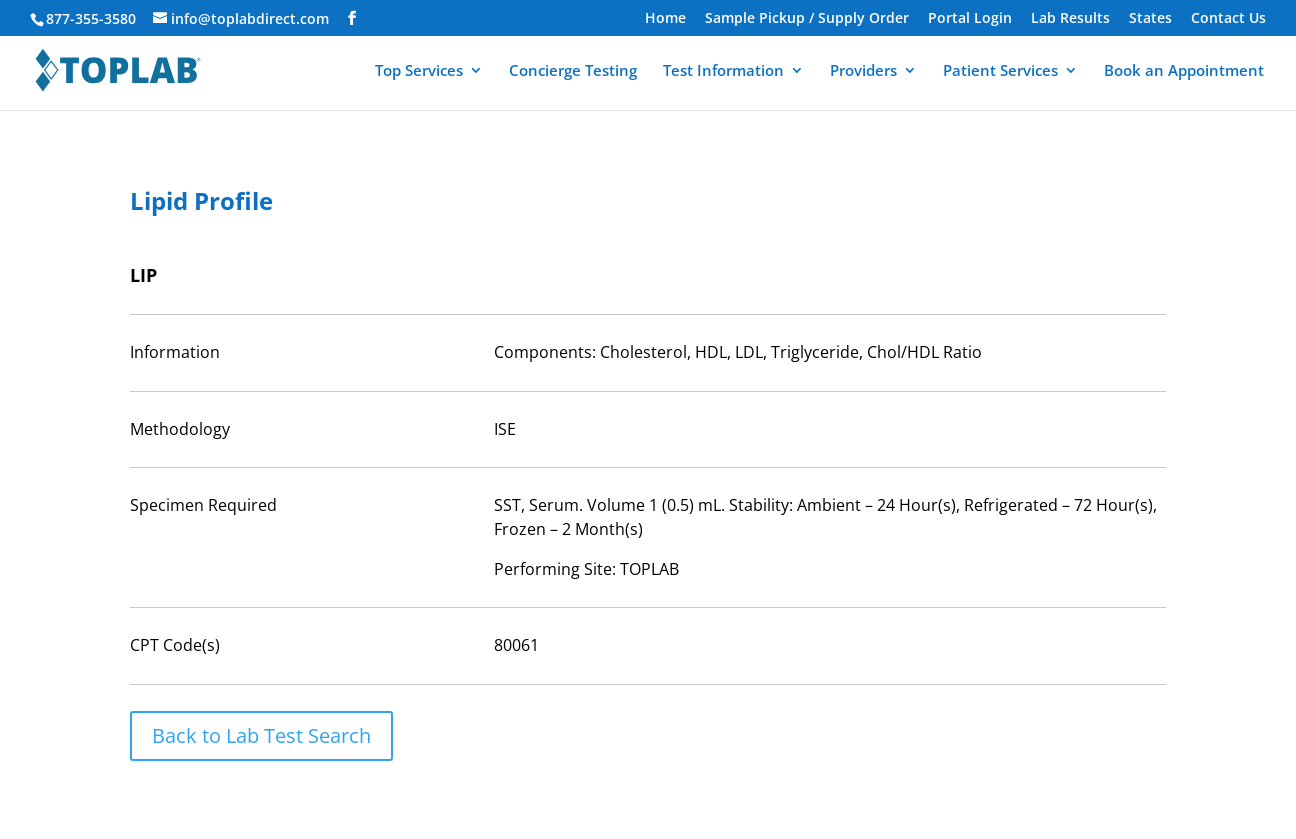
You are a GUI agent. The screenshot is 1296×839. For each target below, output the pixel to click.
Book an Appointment (1184, 71)
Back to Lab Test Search (261, 735)
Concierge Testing (573, 71)
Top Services (419, 71)
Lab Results (1070, 19)
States (1150, 19)
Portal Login (970, 19)
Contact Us (1228, 19)
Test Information (723, 71)
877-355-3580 (91, 18)
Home (665, 19)
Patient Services (1000, 71)
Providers (863, 71)
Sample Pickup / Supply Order (807, 19)
